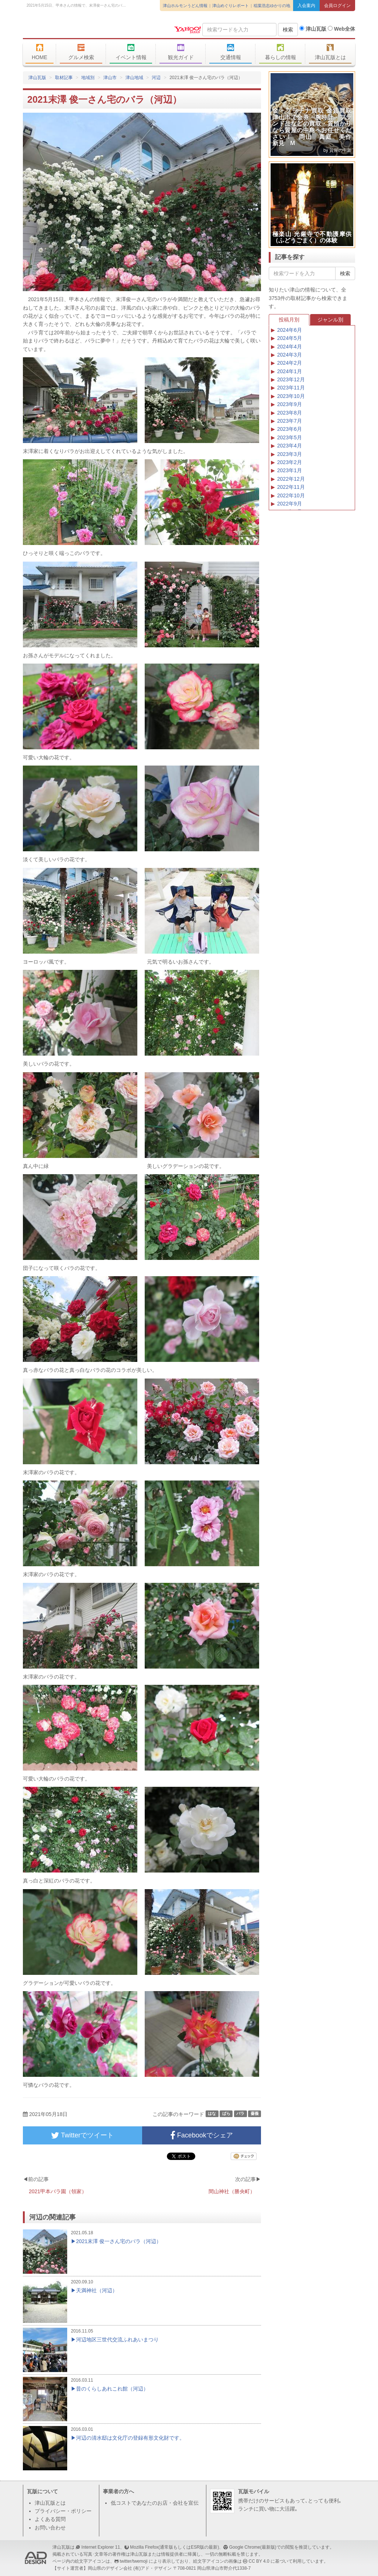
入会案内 (306, 5)
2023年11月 (291, 388)
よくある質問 (50, 2519)
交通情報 (230, 52)
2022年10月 (291, 495)
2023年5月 (289, 437)
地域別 (87, 77)
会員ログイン (337, 5)
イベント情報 (130, 52)
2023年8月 (289, 413)
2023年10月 (291, 396)
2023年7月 (289, 421)
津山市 (110, 77)
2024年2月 (289, 363)
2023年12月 (291, 379)
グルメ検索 (81, 52)
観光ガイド (180, 52)
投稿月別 (289, 320)
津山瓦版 (76, 28)
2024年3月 (289, 355)
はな (212, 2114)
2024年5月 (289, 338)
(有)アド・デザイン (152, 2568)
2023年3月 (289, 454)
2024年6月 (289, 330)
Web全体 (341, 29)
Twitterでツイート (82, 2135)
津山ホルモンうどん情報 (185, 5)
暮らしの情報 (280, 52)
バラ (240, 2114)
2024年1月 (289, 371)
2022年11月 (291, 487)
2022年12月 (291, 479)
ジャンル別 (330, 320)
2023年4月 (289, 446)
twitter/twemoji (133, 2561)
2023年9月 (289, 404)
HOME (39, 52)
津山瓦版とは (330, 52)
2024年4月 (289, 347)
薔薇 (255, 2114)
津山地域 (134, 77)
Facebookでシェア (201, 2135)
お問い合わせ (50, 2528)
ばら (226, 2114)
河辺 (156, 77)
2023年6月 (289, 429)
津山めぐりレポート (230, 5)
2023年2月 (289, 462)
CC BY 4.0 (259, 2561)
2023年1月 (289, 470)
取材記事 (64, 77)
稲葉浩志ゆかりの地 (272, 5)
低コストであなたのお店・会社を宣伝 (155, 2503)
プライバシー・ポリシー (63, 2511)
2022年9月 (289, 504)
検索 (288, 30)
